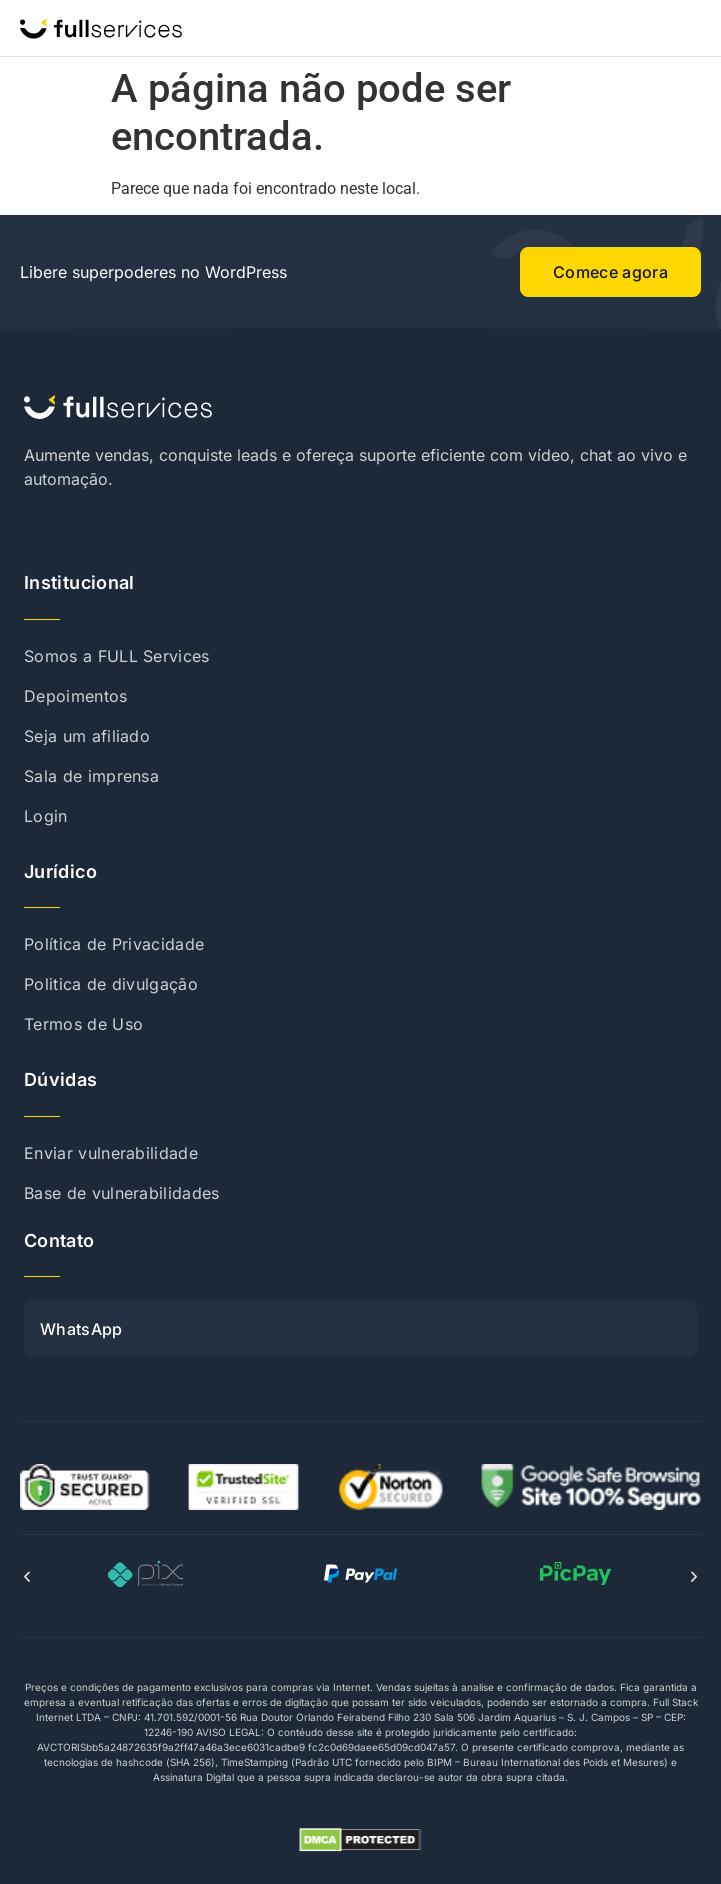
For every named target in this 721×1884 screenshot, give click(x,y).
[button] (27, 1577)
